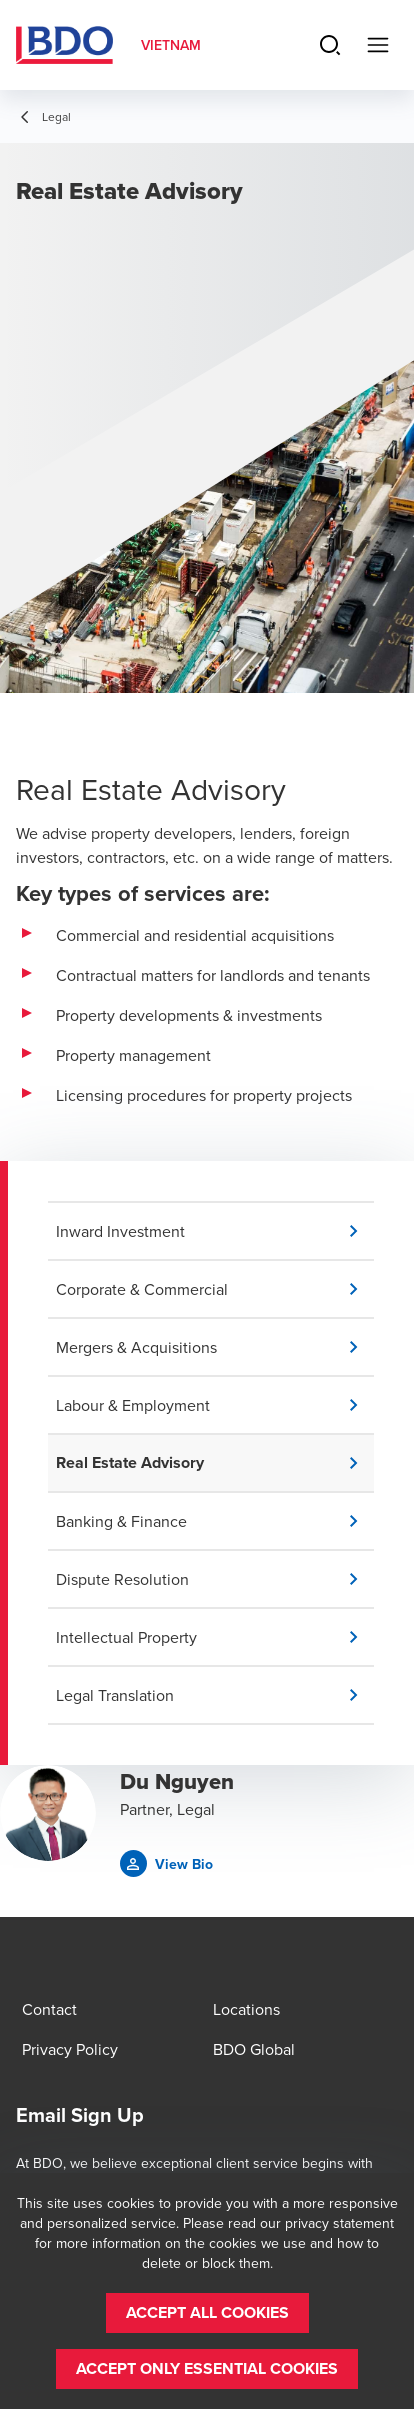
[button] (215, 1231)
